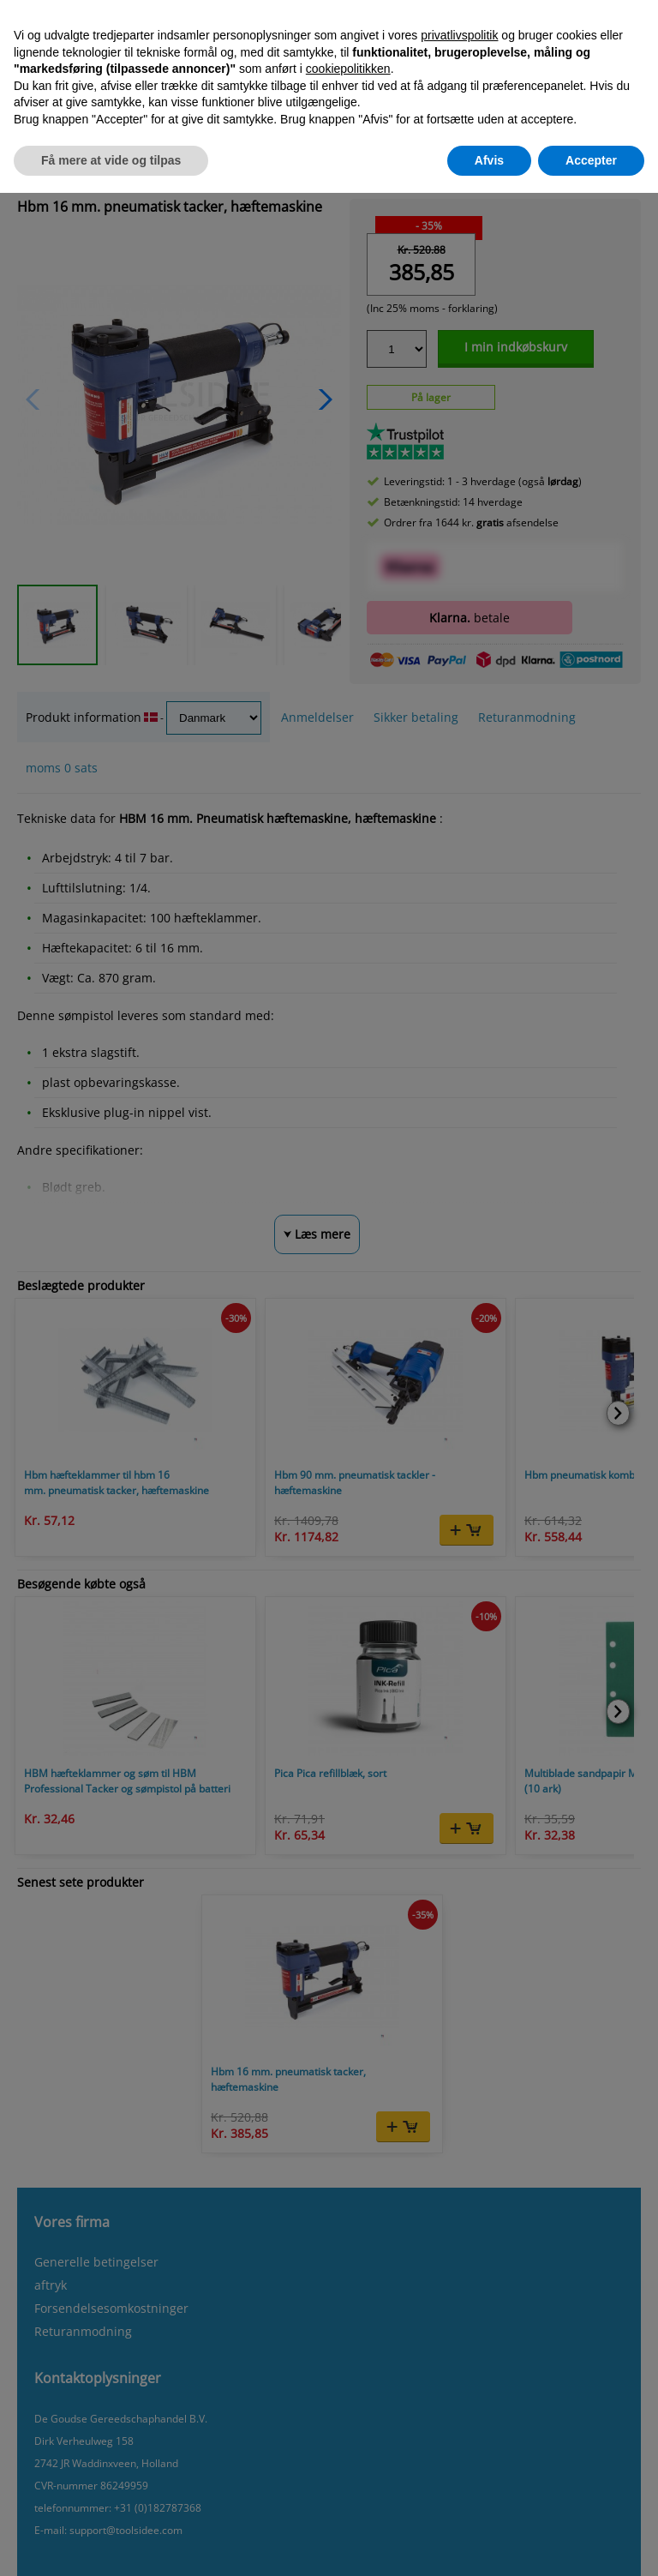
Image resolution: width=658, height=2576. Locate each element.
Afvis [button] (489, 160)
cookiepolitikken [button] (348, 68)
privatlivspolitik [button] (459, 35)
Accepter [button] (591, 160)
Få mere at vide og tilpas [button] (111, 160)
